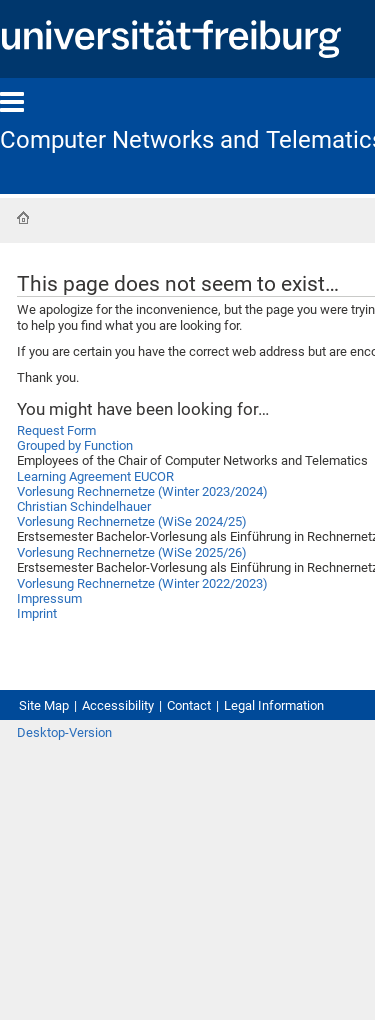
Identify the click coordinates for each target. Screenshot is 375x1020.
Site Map (44, 705)
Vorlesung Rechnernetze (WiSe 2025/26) (132, 552)
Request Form (56, 430)
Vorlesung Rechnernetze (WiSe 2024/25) (132, 521)
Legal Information (274, 705)
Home (23, 218)
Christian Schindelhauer (84, 506)
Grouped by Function (75, 445)
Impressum (49, 598)
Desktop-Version (64, 732)
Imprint (37, 613)
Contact (189, 705)
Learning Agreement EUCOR (95, 476)
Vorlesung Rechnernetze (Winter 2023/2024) (142, 491)
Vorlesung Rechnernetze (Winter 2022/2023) (142, 583)
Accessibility (118, 705)
